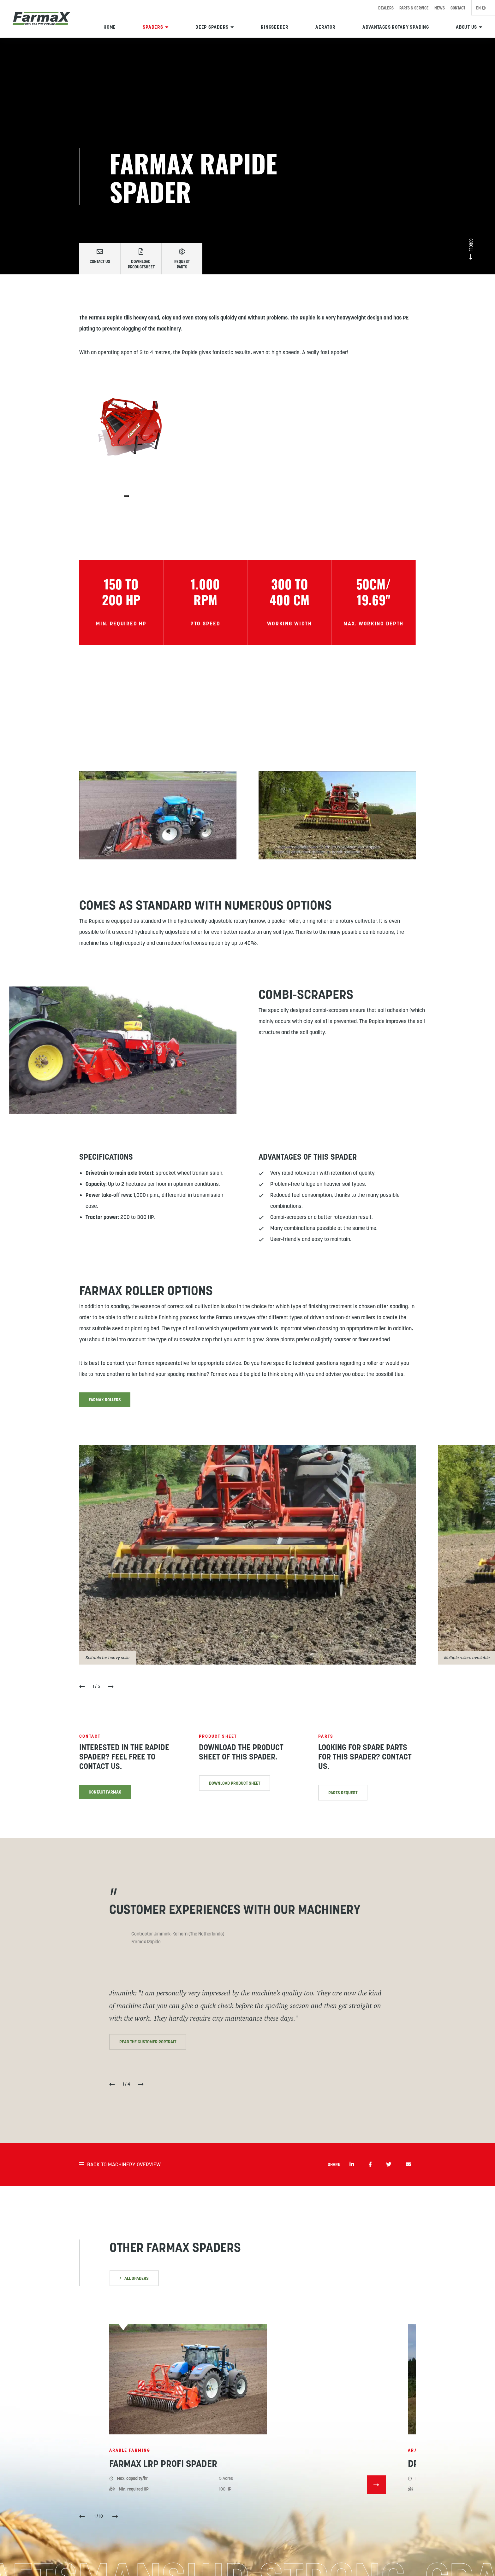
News (439, 8)
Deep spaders (212, 27)
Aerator (325, 27)
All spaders (134, 2278)
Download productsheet (141, 259)
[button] (82, 2517)
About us (466, 27)
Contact (457, 8)
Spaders (153, 27)
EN (481, 8)
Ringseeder (275, 27)
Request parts (182, 259)
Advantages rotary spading (395, 27)
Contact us (100, 256)
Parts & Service (414, 8)
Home (110, 27)
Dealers (386, 8)
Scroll (471, 249)
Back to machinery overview (120, 2164)
